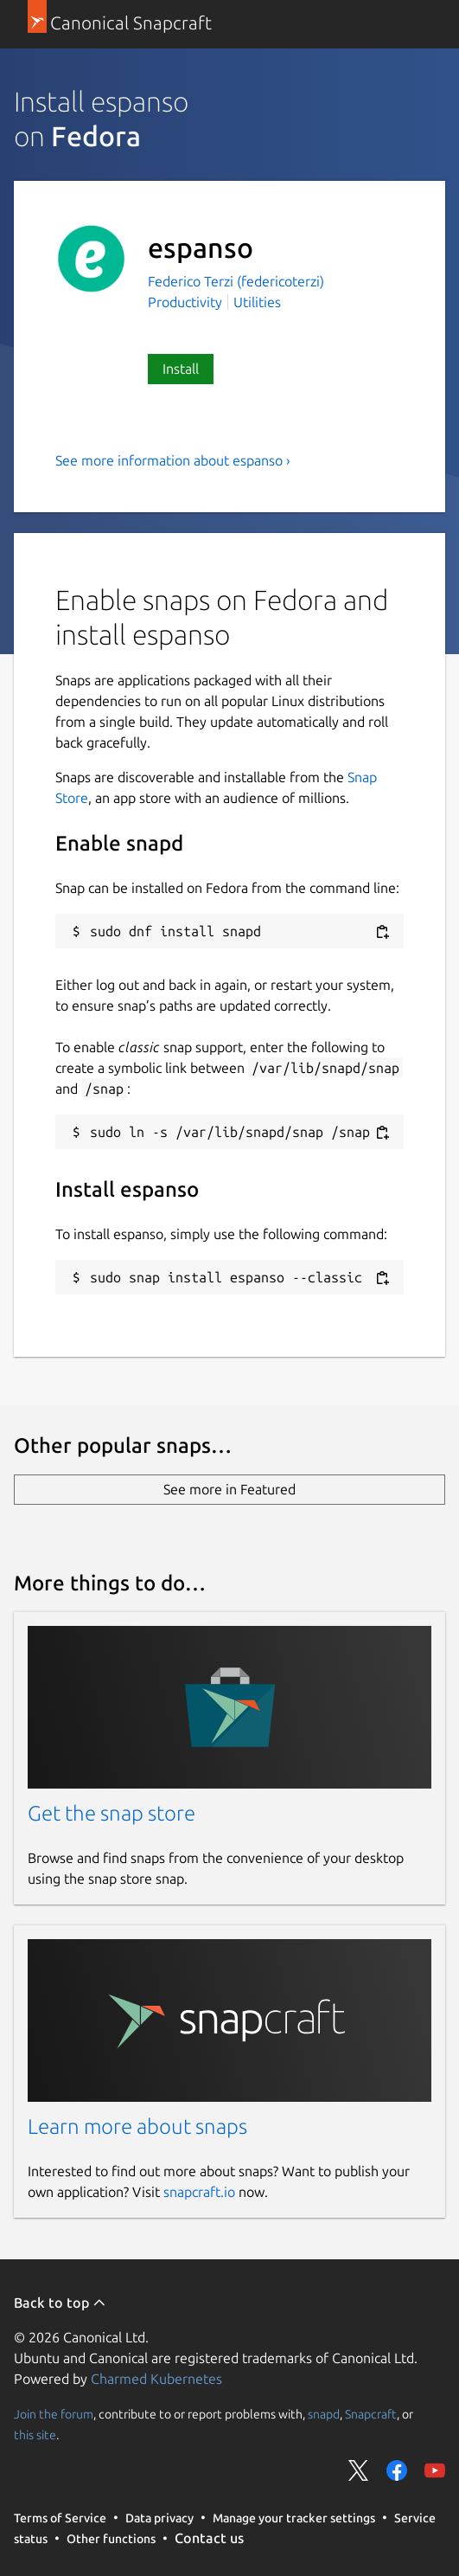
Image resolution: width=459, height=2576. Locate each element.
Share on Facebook (396, 2470)
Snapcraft (371, 2414)
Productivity (185, 302)
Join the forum (53, 2414)
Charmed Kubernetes (156, 2378)
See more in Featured (229, 1489)
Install (181, 368)
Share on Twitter (358, 2470)
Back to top (60, 2302)
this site (35, 2435)
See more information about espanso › (172, 460)
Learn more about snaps (137, 2126)
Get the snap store (111, 1813)
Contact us (209, 2538)
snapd (324, 2414)
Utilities (257, 302)
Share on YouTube (434, 2470)
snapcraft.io (199, 2192)
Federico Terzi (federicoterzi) (236, 281)
